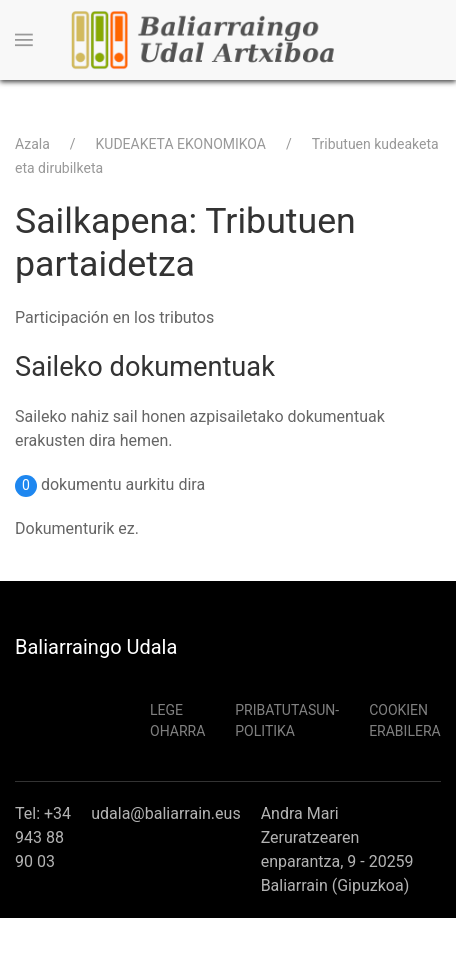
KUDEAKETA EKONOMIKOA (181, 144)
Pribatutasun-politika (287, 720)
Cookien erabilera (405, 720)
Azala (32, 144)
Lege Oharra (177, 720)
